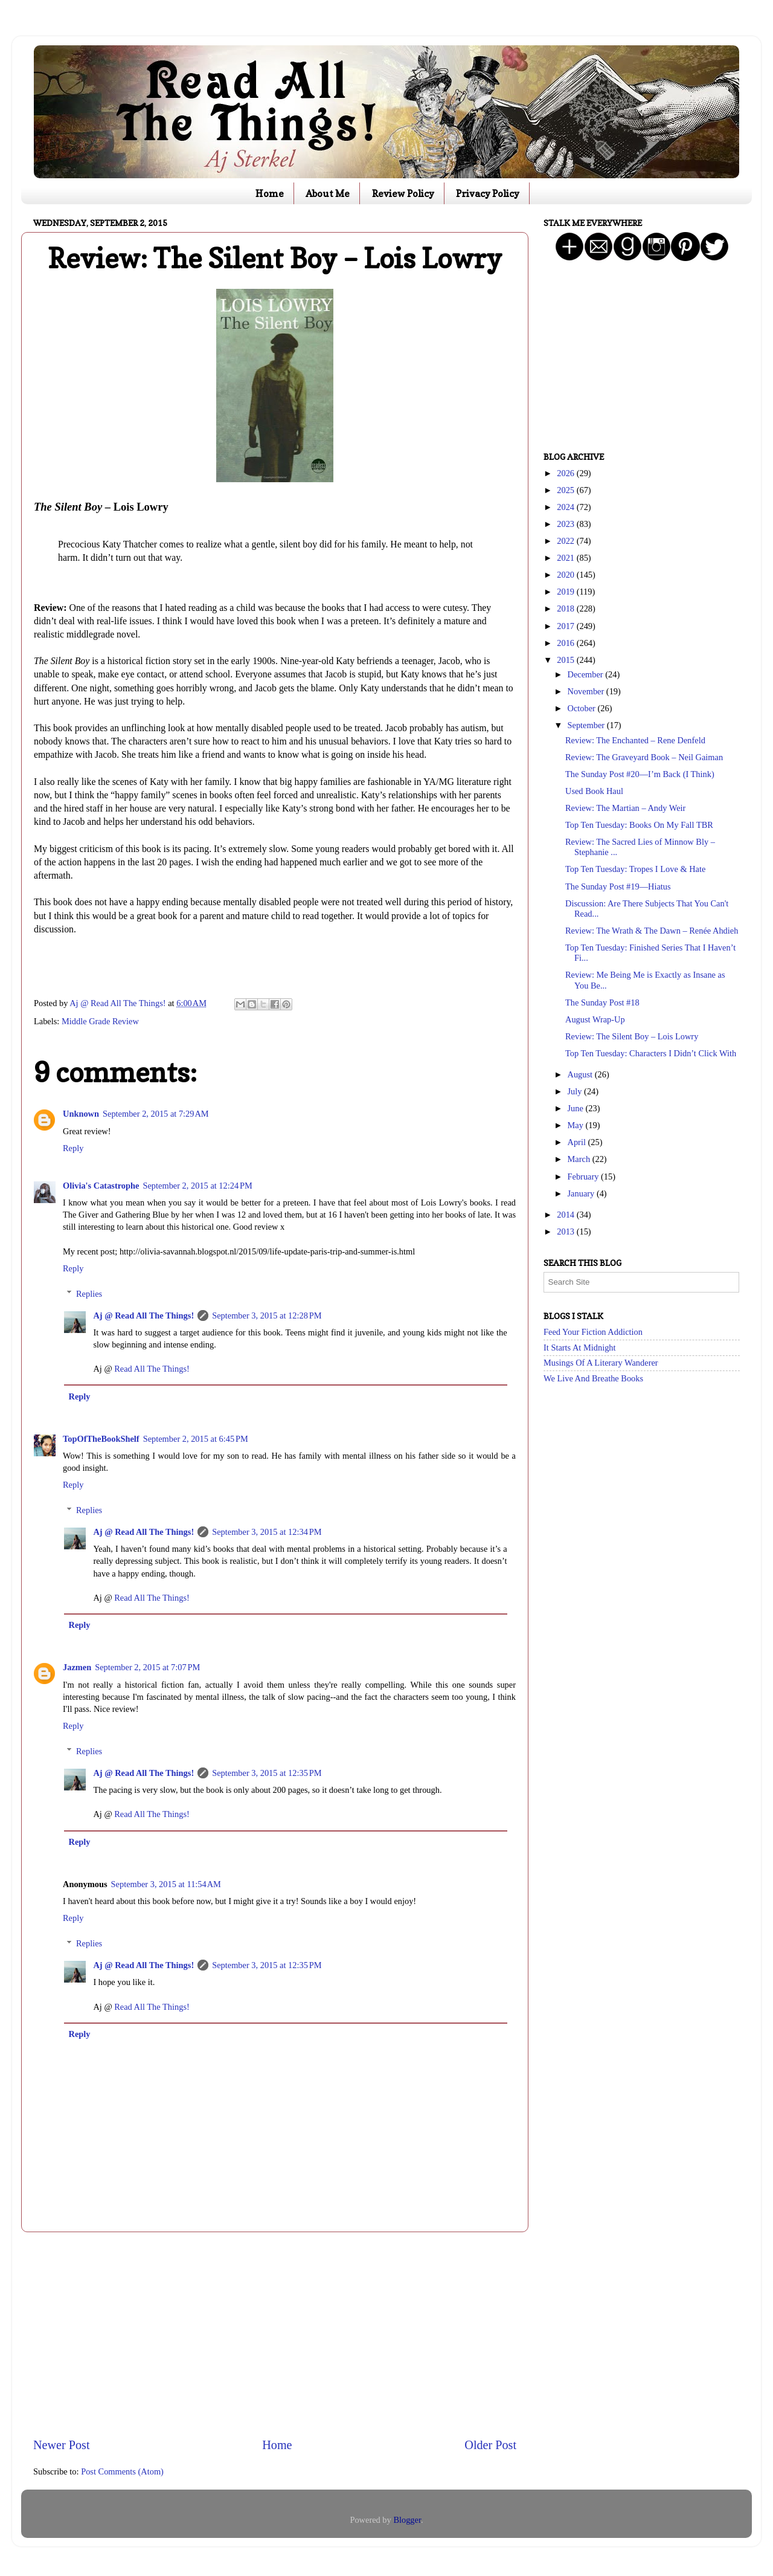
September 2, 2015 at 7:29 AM (156, 1114)
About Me (328, 193)
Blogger (407, 2520)
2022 (566, 541)
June (577, 1108)
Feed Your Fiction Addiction (593, 1332)
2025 (566, 490)
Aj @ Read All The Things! (143, 1315)
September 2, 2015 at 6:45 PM (195, 1439)
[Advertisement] (274, 2334)
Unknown (81, 1114)
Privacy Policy (487, 193)
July (576, 1091)
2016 (566, 643)
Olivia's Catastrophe (101, 1185)
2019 (566, 591)
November (587, 691)
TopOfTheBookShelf (101, 1439)
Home (269, 193)
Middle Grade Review (100, 1021)
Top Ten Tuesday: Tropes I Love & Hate (635, 869)
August (581, 1074)
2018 (566, 608)
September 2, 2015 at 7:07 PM (147, 1667)
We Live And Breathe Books (593, 1378)
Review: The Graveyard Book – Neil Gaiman (644, 757)
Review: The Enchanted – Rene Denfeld (635, 740)
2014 (566, 1214)
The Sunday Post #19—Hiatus (618, 886)
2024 (566, 507)
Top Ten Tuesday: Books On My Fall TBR (639, 825)
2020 (566, 574)
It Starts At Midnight (580, 1347)
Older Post (490, 2445)
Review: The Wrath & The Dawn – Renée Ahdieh (651, 930)
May (577, 1125)
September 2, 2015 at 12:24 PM (197, 1185)
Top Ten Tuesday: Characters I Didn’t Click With (650, 1053)
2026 (566, 473)
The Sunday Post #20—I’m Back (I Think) (639, 774)
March (580, 1159)
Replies (89, 1294)
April (578, 1142)
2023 (566, 524)
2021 (566, 558)
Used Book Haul (594, 791)
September (587, 725)
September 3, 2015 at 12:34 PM (266, 1532)
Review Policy (403, 193)
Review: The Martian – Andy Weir (625, 808)
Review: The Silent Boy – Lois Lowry (631, 1036)
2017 (566, 626)
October (583, 708)
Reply (73, 1148)
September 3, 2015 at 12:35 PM (266, 1773)
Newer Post (61, 2445)
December (587, 674)
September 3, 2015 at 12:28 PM (266, 1315)
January (582, 1193)
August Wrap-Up (595, 1019)
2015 (566, 660)
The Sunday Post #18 (602, 1002)
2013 (566, 1231)
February (584, 1176)
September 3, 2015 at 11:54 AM (166, 1884)
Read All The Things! (152, 1369)
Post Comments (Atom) (122, 2471)
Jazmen (77, 1667)
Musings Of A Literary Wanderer (601, 1362)
